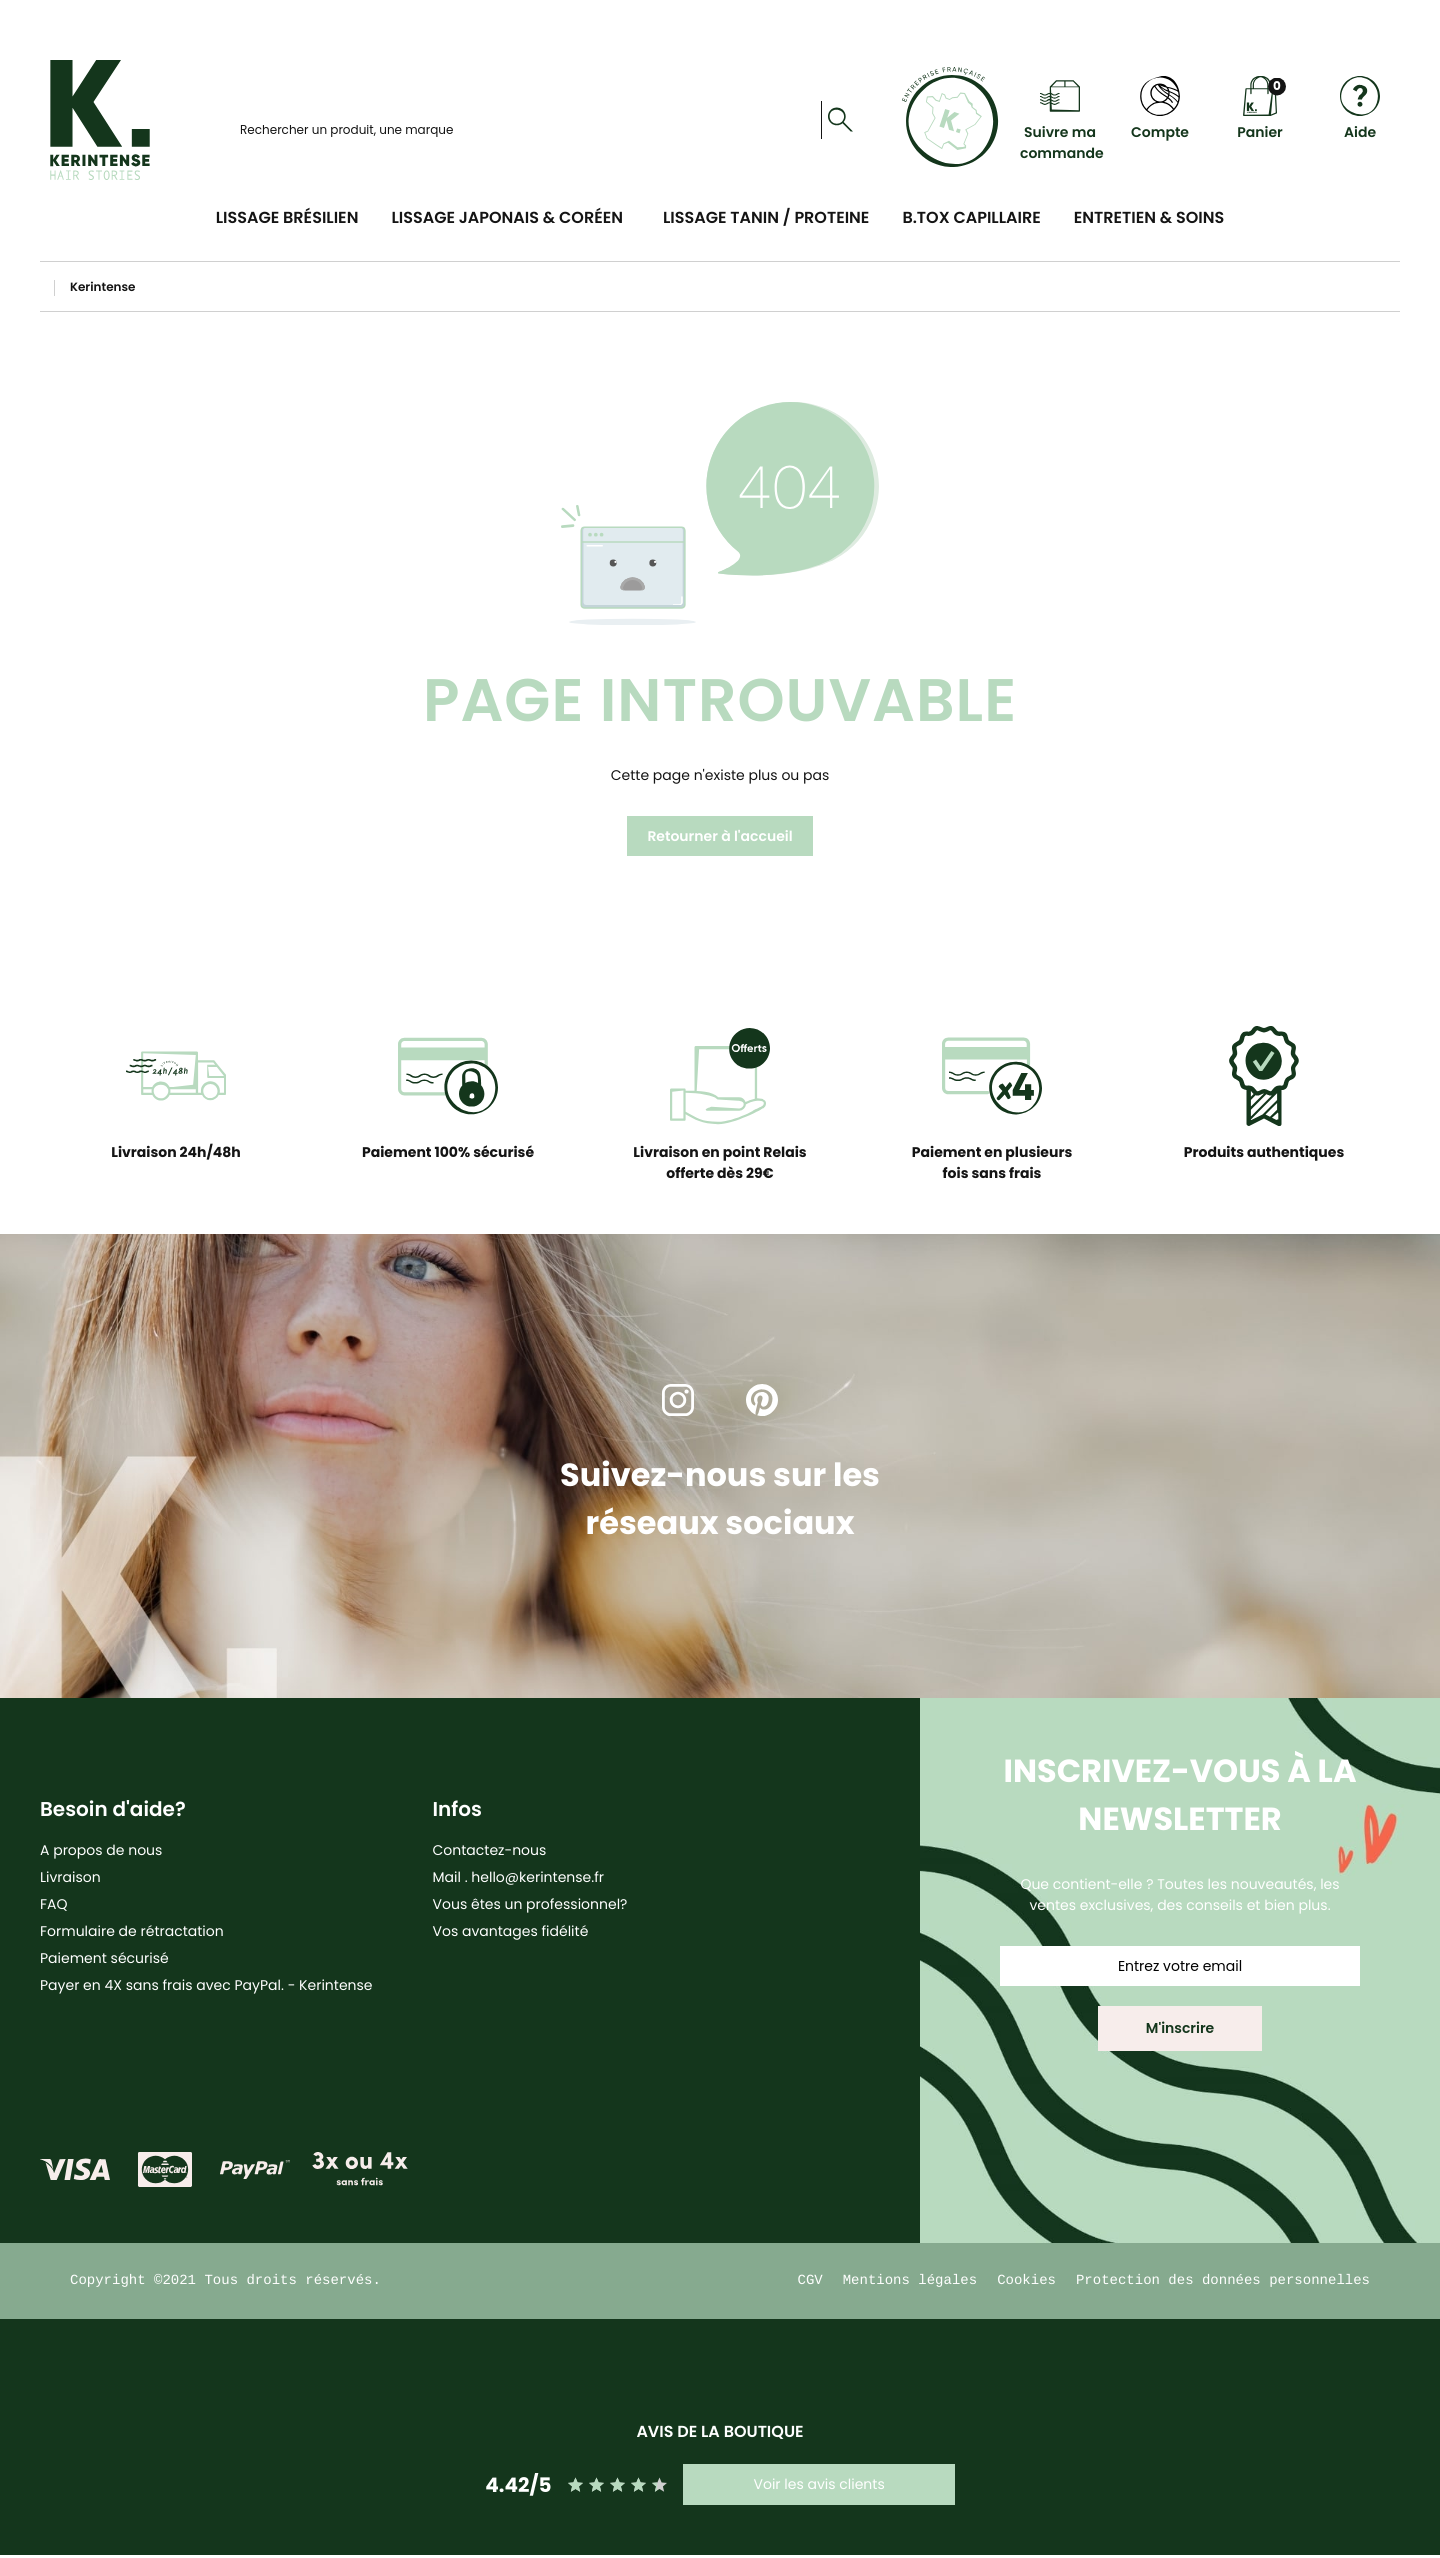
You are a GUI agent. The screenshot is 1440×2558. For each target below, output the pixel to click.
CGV (810, 2282)
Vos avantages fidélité (511, 1931)
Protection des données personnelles (1223, 2282)
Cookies (1026, 2282)
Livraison (70, 1877)
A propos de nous (101, 1850)
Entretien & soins (1149, 217)
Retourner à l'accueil (719, 836)
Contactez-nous (490, 1850)
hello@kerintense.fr (537, 1877)
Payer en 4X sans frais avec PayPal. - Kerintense (206, 1985)
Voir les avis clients (818, 2487)
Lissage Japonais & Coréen (507, 217)
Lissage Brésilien (287, 217)
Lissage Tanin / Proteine (766, 217)
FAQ (54, 1904)
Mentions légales (910, 2282)
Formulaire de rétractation (132, 1931)
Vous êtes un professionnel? (530, 1904)
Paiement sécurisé (104, 1958)
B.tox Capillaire (971, 217)
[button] (1180, 2028)
